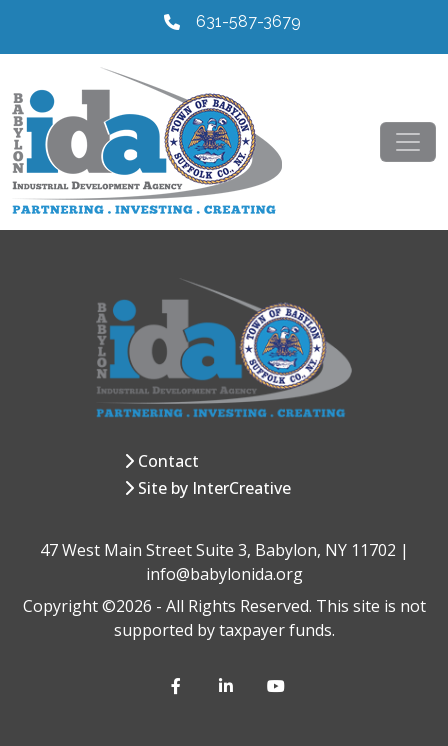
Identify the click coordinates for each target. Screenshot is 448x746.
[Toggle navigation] (408, 142)
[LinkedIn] (227, 686)
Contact (168, 461)
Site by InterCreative (214, 488)
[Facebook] (179, 686)
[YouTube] (275, 686)
